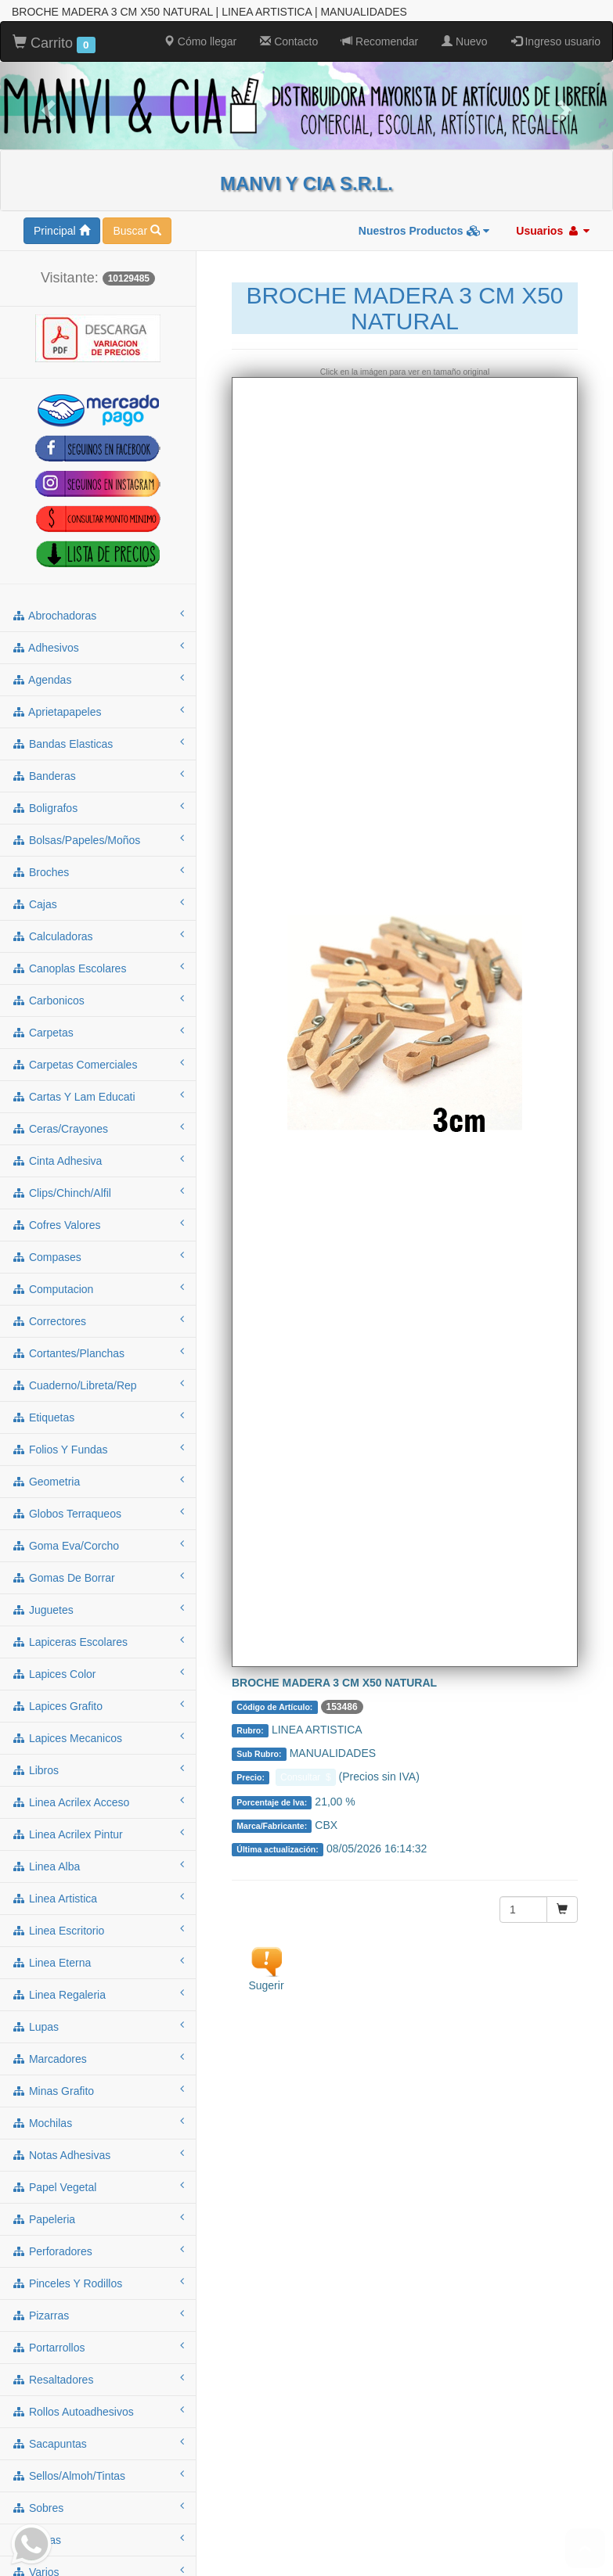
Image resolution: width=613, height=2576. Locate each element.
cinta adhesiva (98, 1158)
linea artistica (98, 1896)
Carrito (54, 42)
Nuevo (464, 40)
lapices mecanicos (98, 1736)
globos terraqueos (98, 1511)
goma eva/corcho (98, 1543)
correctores (98, 1319)
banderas (98, 774)
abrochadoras (98, 613)
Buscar (136, 229)
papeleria (98, 2217)
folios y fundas (98, 1447)
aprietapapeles (98, 709)
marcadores (98, 2057)
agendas (98, 677)
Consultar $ (305, 1775)
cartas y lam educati (98, 1094)
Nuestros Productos (424, 229)
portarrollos (98, 2345)
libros (98, 1768)
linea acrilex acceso (98, 1800)
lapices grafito (98, 1704)
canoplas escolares (98, 966)
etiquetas (98, 1415)
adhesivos (98, 645)
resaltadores (98, 2377)
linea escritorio (98, 1928)
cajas (98, 902)
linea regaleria (98, 1992)
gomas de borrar (98, 1575)
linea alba (98, 1864)
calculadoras (98, 934)
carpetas (98, 1030)
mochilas (98, 2121)
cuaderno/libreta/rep (98, 1383)
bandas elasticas (98, 742)
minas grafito (98, 2089)
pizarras (98, 2313)
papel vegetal (98, 2185)
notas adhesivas (98, 2153)
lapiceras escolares (98, 1640)
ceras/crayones (98, 1126)
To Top (585, 2548)
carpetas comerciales (98, 1062)
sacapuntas (98, 2441)
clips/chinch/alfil (98, 1191)
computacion (98, 1287)
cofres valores (98, 1223)
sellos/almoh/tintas (98, 2473)
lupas (98, 2024)
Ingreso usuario (555, 40)
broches (98, 870)
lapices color (98, 1672)
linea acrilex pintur (98, 1832)
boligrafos (98, 806)
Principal (62, 229)
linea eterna (98, 1960)
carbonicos (98, 998)
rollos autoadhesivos (98, 2409)
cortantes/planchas (98, 1351)
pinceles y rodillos (98, 2281)
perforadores (98, 2249)
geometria (98, 1479)
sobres (98, 2506)
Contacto (289, 40)
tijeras (98, 2538)
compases (98, 1255)
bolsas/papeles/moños (98, 838)
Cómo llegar (200, 40)
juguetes (98, 1608)
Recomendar (379, 40)
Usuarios (553, 229)
